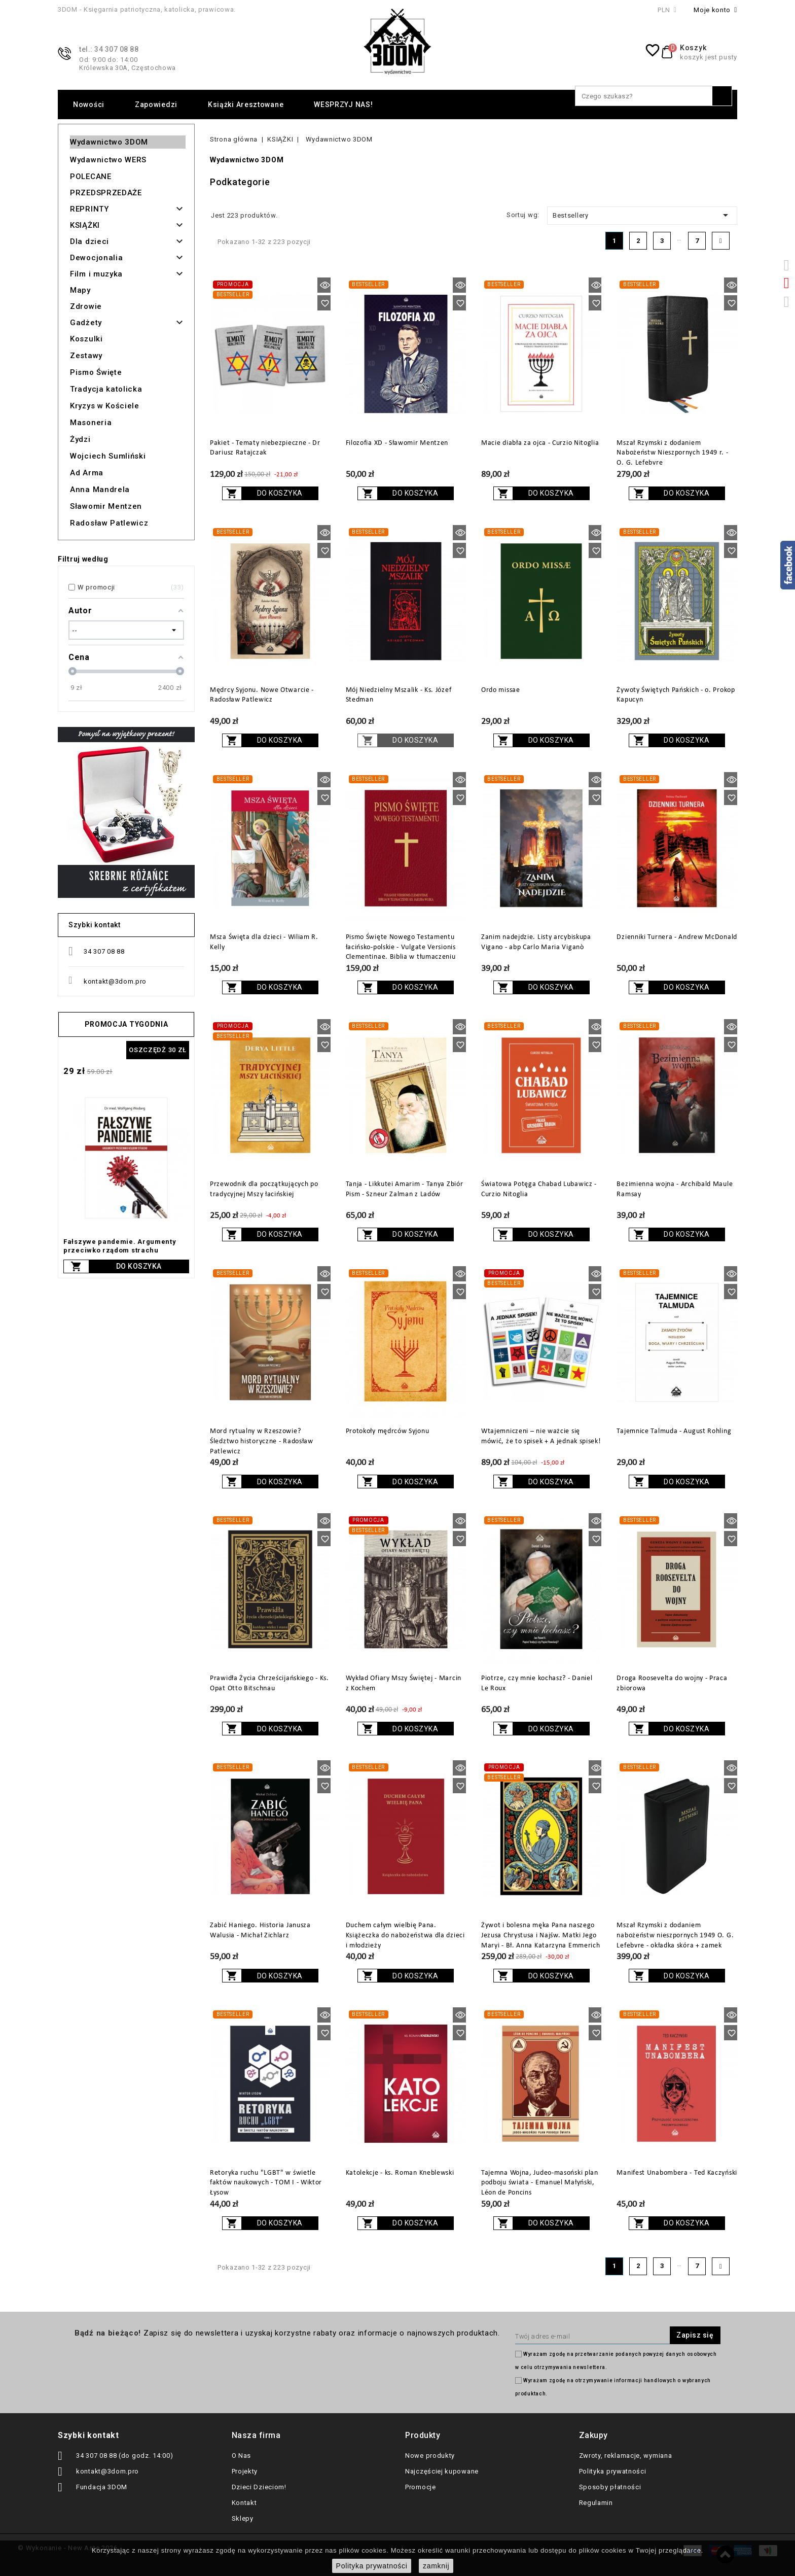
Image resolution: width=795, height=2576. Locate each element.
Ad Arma (86, 472)
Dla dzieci (89, 241)
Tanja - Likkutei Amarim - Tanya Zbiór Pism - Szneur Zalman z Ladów (404, 1189)
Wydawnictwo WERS (108, 159)
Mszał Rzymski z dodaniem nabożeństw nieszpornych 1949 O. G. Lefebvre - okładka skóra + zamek (675, 1936)
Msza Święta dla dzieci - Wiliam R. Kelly (264, 942)
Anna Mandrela (100, 489)
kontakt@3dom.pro (115, 981)
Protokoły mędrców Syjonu (387, 1431)
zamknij (436, 2566)
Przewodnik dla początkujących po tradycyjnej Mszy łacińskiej (264, 1189)
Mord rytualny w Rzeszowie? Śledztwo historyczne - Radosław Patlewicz (261, 1441)
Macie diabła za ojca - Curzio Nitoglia (540, 443)
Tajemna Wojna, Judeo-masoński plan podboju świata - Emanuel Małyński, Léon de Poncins (539, 2183)
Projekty (245, 2471)
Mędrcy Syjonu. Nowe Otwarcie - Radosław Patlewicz (262, 695)
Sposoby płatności (610, 2487)
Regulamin (596, 2503)
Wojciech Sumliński (108, 456)
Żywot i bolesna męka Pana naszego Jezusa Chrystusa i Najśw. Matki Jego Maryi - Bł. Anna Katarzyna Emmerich (540, 1936)
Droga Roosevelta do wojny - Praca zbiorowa (672, 1683)
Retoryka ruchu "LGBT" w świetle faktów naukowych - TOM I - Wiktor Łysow (266, 2183)
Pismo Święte (96, 372)
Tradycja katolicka (106, 389)
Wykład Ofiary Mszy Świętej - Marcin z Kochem (404, 1683)
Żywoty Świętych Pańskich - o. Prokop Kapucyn (676, 695)
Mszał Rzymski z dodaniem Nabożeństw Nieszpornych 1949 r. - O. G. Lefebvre (672, 453)
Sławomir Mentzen (106, 506)
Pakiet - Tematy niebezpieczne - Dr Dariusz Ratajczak (265, 448)
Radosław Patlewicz (109, 523)
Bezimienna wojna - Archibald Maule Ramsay (675, 1189)
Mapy (80, 290)
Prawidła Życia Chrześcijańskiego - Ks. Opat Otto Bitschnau (269, 1683)
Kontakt (244, 2503)
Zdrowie (86, 306)
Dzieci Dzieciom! (259, 2487)
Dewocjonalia (96, 257)
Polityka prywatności (612, 2471)
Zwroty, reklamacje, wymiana (625, 2455)
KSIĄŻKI (85, 225)
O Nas (241, 2455)
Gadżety (86, 322)
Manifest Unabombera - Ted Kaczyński (677, 2173)
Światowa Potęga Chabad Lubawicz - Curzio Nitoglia (539, 1189)
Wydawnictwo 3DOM (109, 142)
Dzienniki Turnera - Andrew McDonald (677, 937)
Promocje (420, 2487)
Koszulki (86, 338)
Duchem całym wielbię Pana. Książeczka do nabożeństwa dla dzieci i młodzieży (405, 1936)
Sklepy (243, 2518)
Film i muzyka (96, 274)
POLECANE (91, 176)
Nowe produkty (430, 2455)
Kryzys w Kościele (104, 405)
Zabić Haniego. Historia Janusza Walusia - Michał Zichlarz (260, 1930)
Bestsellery (642, 215)
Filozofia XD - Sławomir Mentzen (397, 443)
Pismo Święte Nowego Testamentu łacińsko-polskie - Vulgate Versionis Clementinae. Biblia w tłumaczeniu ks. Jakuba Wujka (401, 952)
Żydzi (80, 439)
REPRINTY (89, 209)
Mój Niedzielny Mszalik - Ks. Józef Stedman (399, 695)
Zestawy (86, 355)
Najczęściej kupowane (442, 2471)
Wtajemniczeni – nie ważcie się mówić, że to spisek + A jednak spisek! (541, 1436)
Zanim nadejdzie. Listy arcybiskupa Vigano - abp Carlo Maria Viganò (536, 942)
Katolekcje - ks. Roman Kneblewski (400, 2173)
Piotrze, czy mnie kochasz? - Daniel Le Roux (537, 1683)
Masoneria (91, 422)
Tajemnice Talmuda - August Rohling (674, 1431)
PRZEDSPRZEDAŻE (106, 192)
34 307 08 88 (104, 951)
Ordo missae (500, 690)
